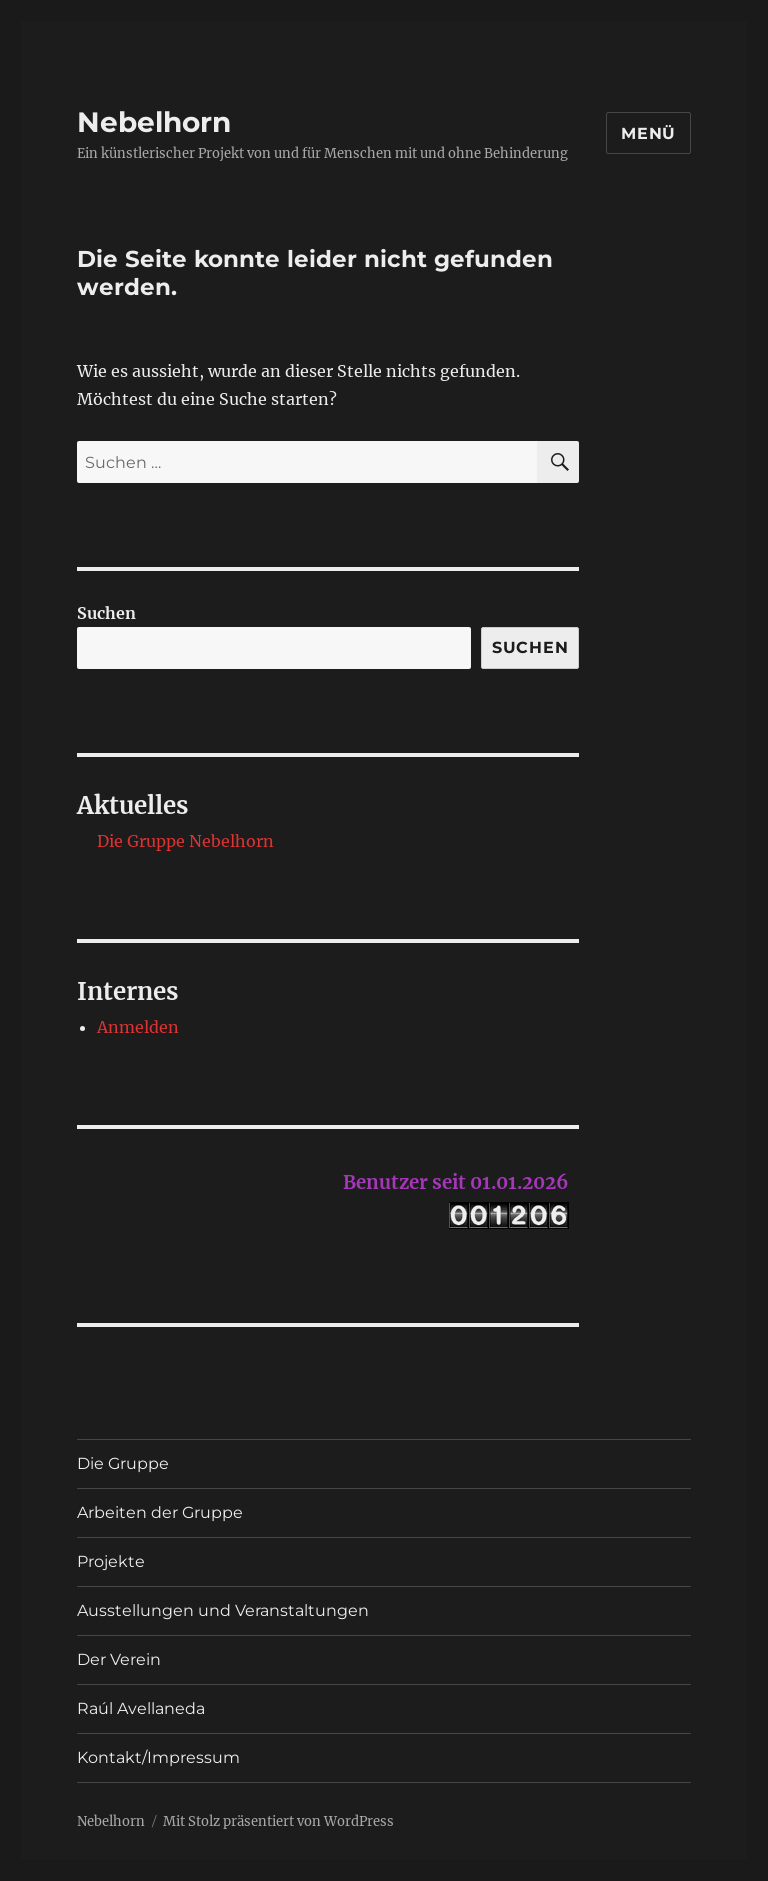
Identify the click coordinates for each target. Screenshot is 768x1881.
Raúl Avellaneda (141, 1708)
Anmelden (138, 1027)
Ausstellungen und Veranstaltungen (223, 1610)
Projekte (111, 1561)
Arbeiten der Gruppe (160, 1512)
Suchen (106, 613)
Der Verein (119, 1659)
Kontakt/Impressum (158, 1757)
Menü (648, 133)
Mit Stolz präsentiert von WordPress (278, 1821)
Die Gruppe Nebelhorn (185, 841)
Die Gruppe (123, 1463)
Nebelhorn (154, 122)
